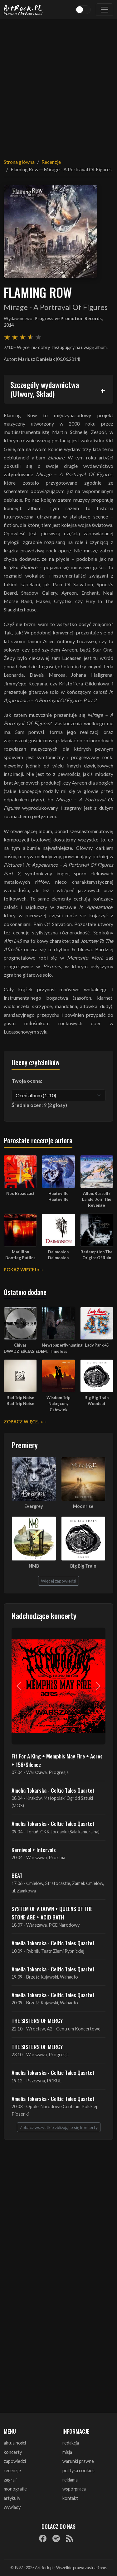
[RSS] (69, 2538)
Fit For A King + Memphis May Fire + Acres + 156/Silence (57, 1760)
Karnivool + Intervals (34, 1850)
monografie (15, 2488)
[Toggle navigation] (104, 9)
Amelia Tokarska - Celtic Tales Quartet (53, 1790)
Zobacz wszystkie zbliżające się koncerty (59, 2127)
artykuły (12, 2498)
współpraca (74, 2488)
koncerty (13, 2452)
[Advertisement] (58, 85)
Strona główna (19, 162)
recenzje (12, 2470)
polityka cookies (78, 2470)
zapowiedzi (15, 2461)
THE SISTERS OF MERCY (37, 2020)
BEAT (17, 1875)
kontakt (70, 2498)
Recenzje (51, 162)
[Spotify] (56, 2538)
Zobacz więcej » (23, 1421)
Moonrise (83, 1506)
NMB (34, 1566)
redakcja (70, 2442)
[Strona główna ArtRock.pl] (23, 9)
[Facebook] (42, 2538)
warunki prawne (78, 2461)
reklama (70, 2479)
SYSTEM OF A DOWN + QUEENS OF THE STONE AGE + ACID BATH (52, 1913)
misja (67, 2452)
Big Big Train (83, 1566)
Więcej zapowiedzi (58, 1580)
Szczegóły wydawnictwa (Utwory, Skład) (44, 389)
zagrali (10, 2479)
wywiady (12, 2507)
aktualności (15, 2442)
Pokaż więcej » (21, 1269)
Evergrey (33, 1506)
